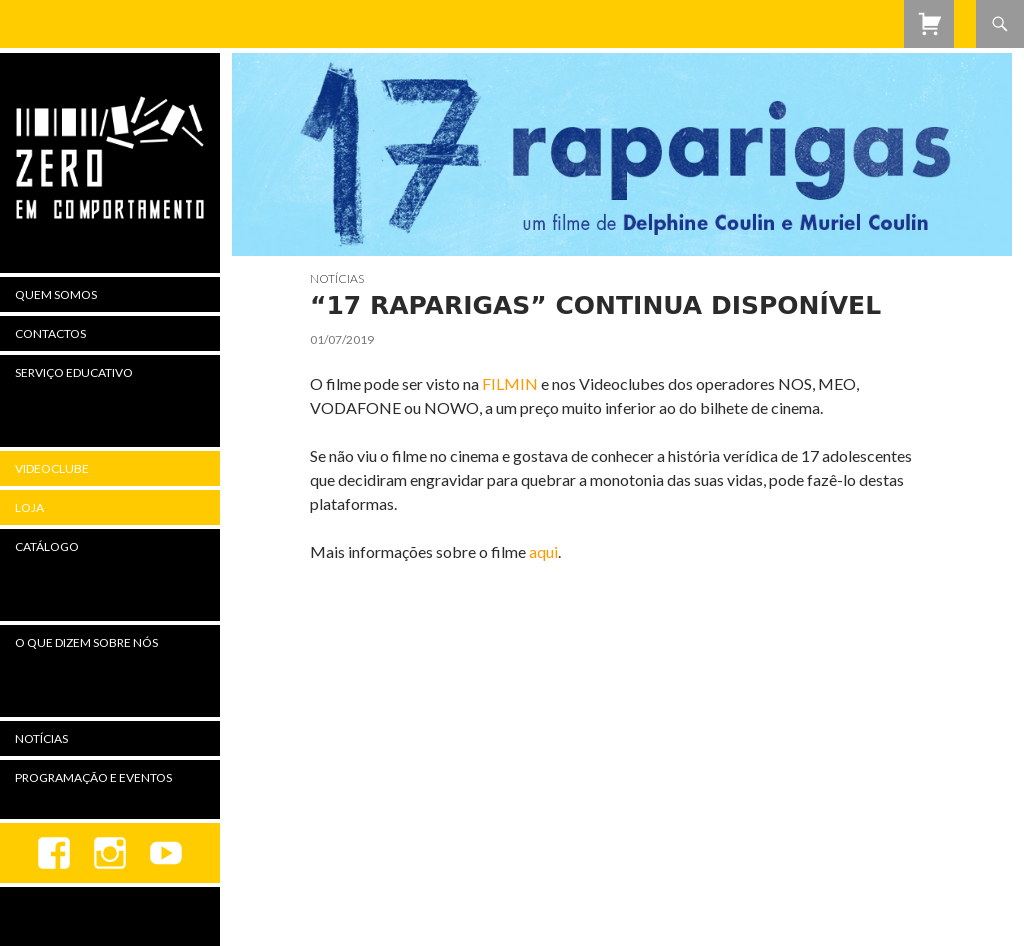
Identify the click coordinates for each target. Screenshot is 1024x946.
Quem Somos (56, 294)
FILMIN (511, 383)
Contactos (50, 333)
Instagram (110, 853)
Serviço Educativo (74, 372)
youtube (166, 853)
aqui (543, 551)
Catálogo (47, 546)
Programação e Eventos (93, 777)
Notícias (337, 278)
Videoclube (52, 468)
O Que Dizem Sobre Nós (86, 642)
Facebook (54, 853)
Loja (29, 507)
